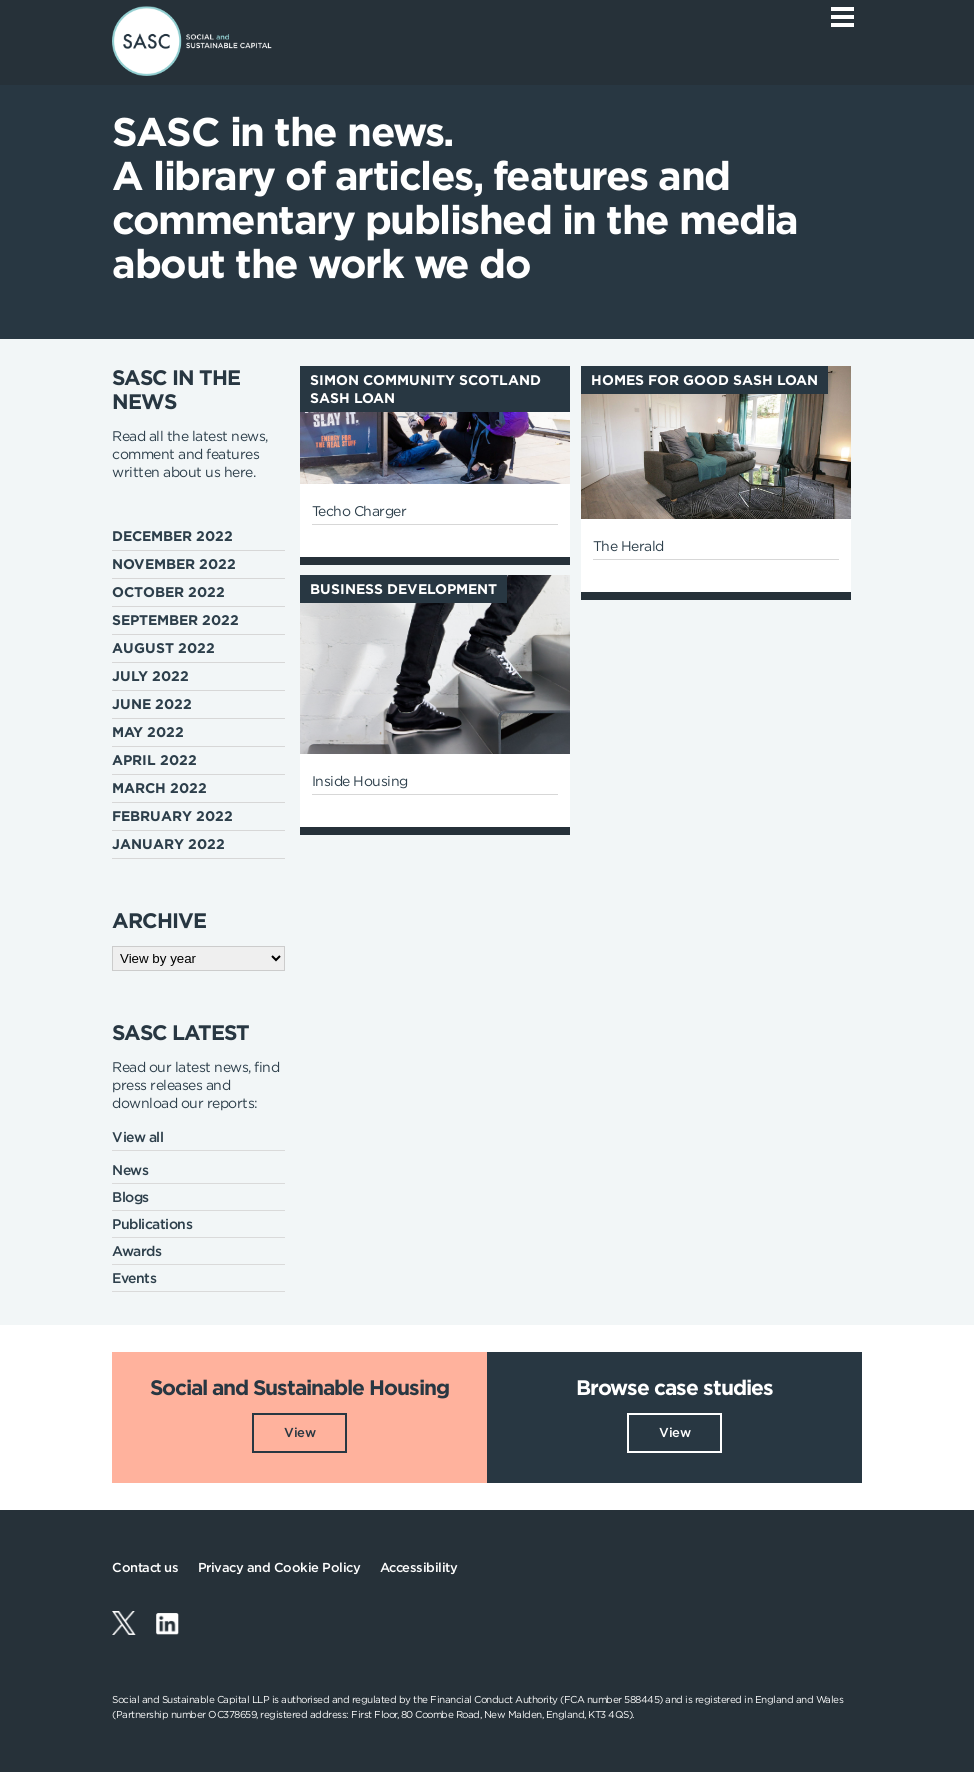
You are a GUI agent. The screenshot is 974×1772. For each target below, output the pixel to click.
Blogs (130, 1197)
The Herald (628, 546)
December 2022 (172, 536)
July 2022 (150, 676)
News (130, 1170)
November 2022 (174, 564)
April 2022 (154, 760)
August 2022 (163, 648)
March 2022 (159, 788)
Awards (136, 1251)
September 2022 (175, 620)
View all (137, 1137)
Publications (152, 1224)
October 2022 (168, 592)
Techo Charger (359, 511)
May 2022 (148, 732)
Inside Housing (360, 781)
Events (134, 1278)
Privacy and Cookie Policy (279, 1567)
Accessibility (419, 1567)
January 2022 (168, 844)
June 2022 (152, 704)
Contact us (145, 1567)
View (299, 1432)
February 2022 (172, 816)
